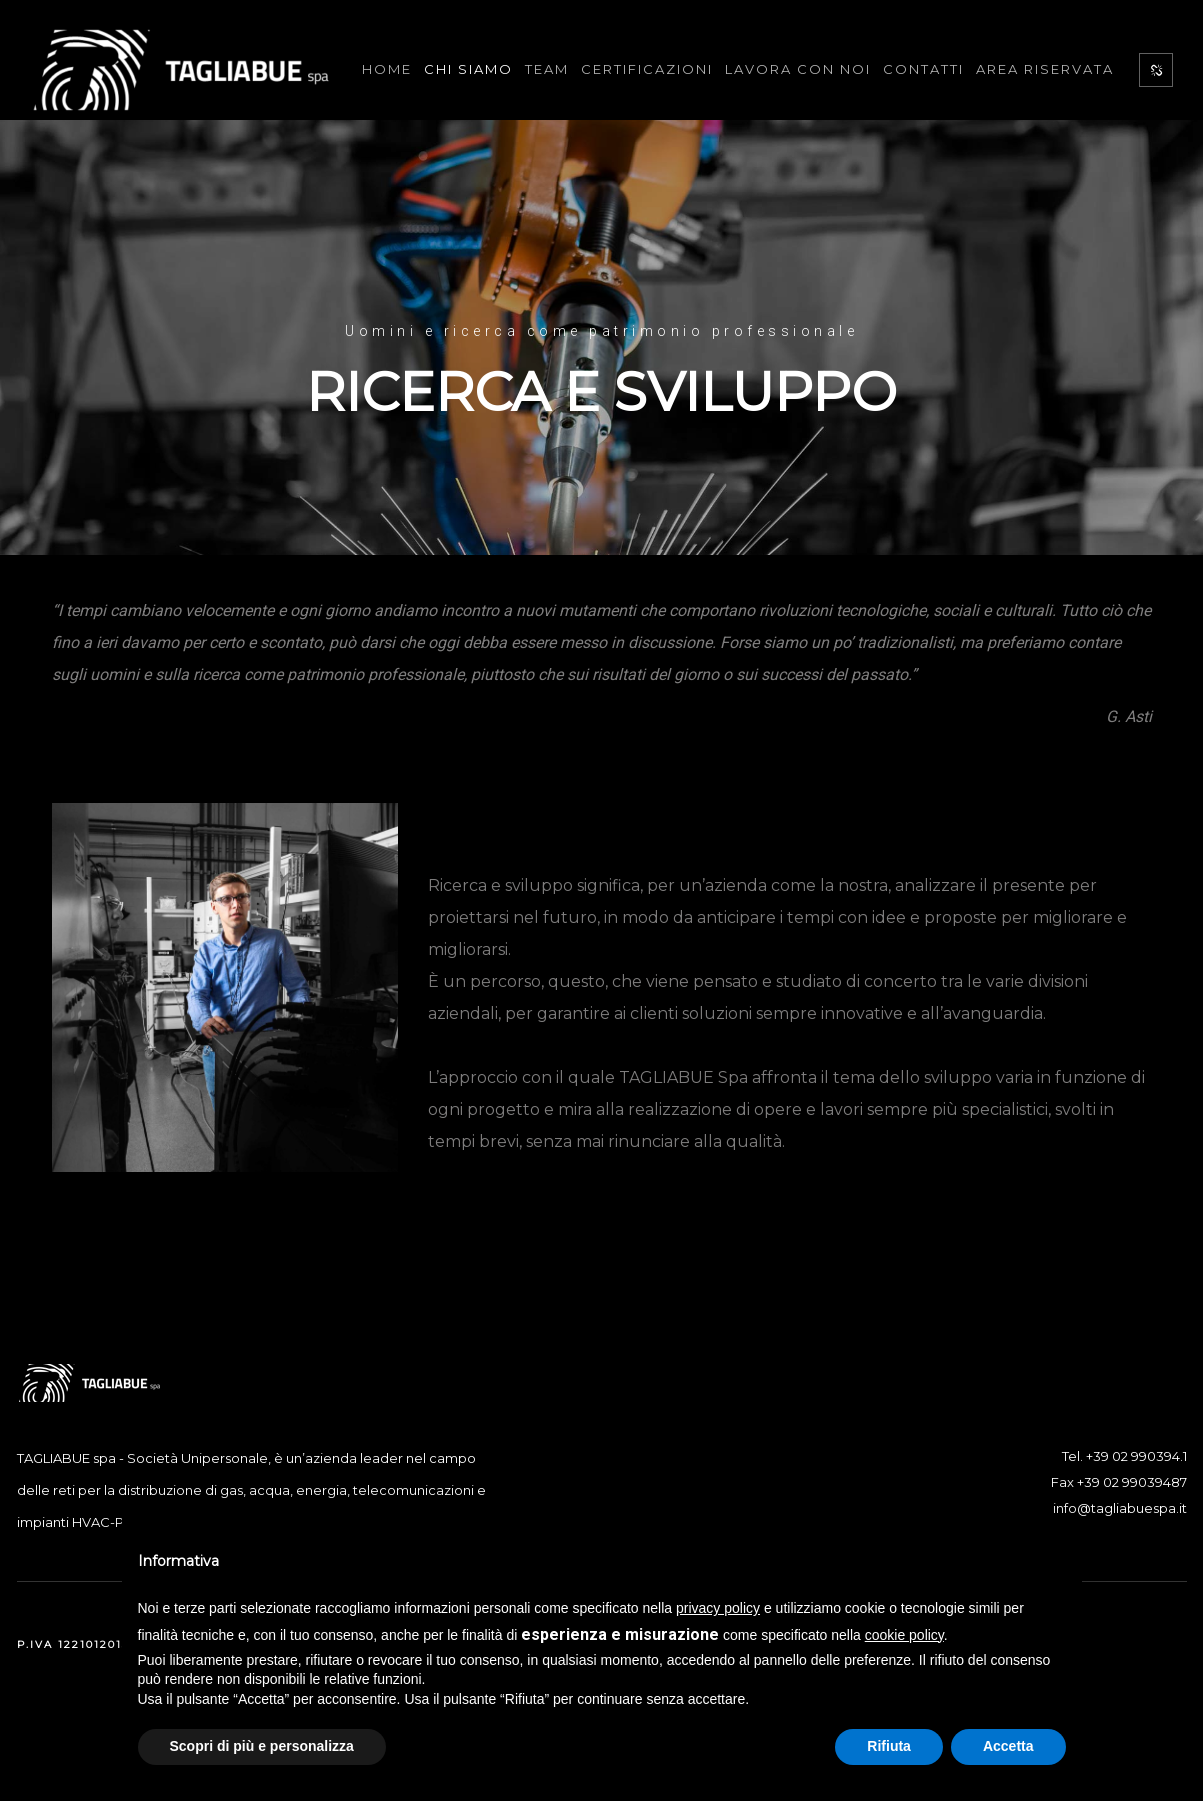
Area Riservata (1045, 69)
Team (547, 69)
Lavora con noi (798, 69)
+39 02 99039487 (1132, 1482)
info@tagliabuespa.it (1120, 1508)
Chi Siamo (468, 69)
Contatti (923, 69)
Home (387, 69)
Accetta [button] (1008, 1746)
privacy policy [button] (718, 1608)
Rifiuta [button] (889, 1746)
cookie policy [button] (904, 1635)
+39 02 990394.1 (1136, 1456)
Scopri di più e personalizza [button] (262, 1746)
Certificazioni (647, 69)
